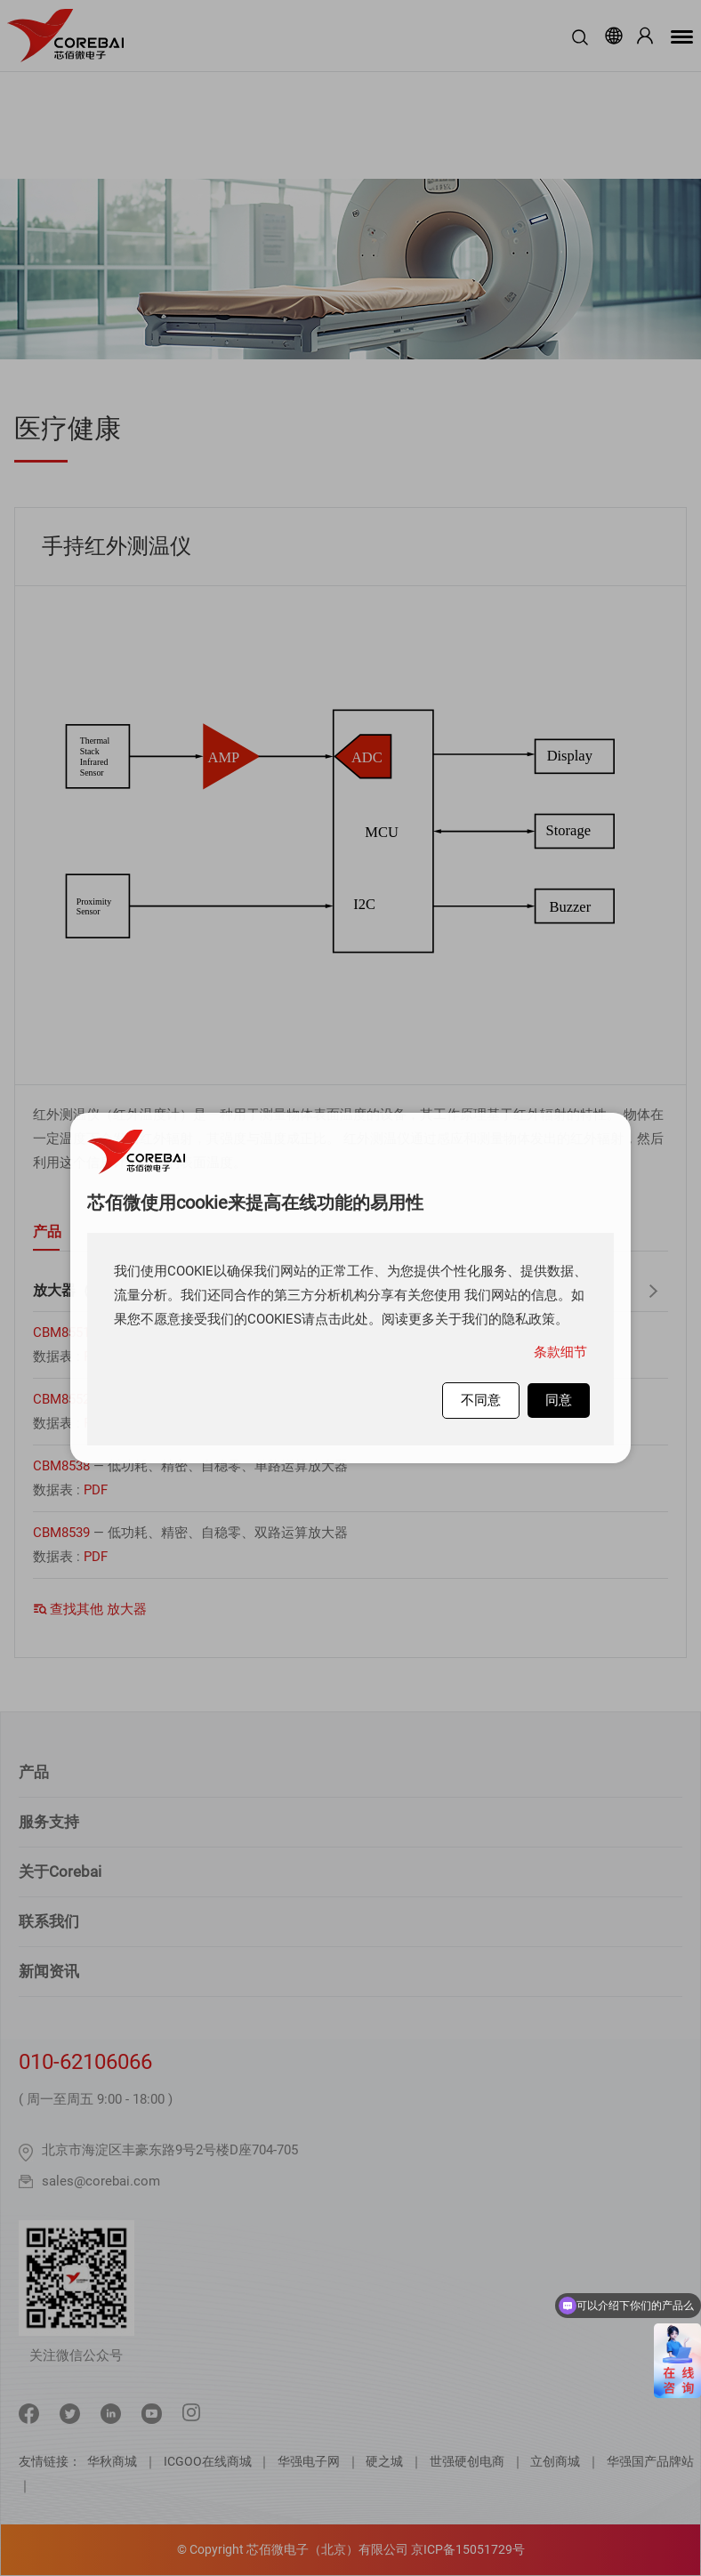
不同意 (481, 1400)
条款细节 (560, 1352)
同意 (558, 1400)
